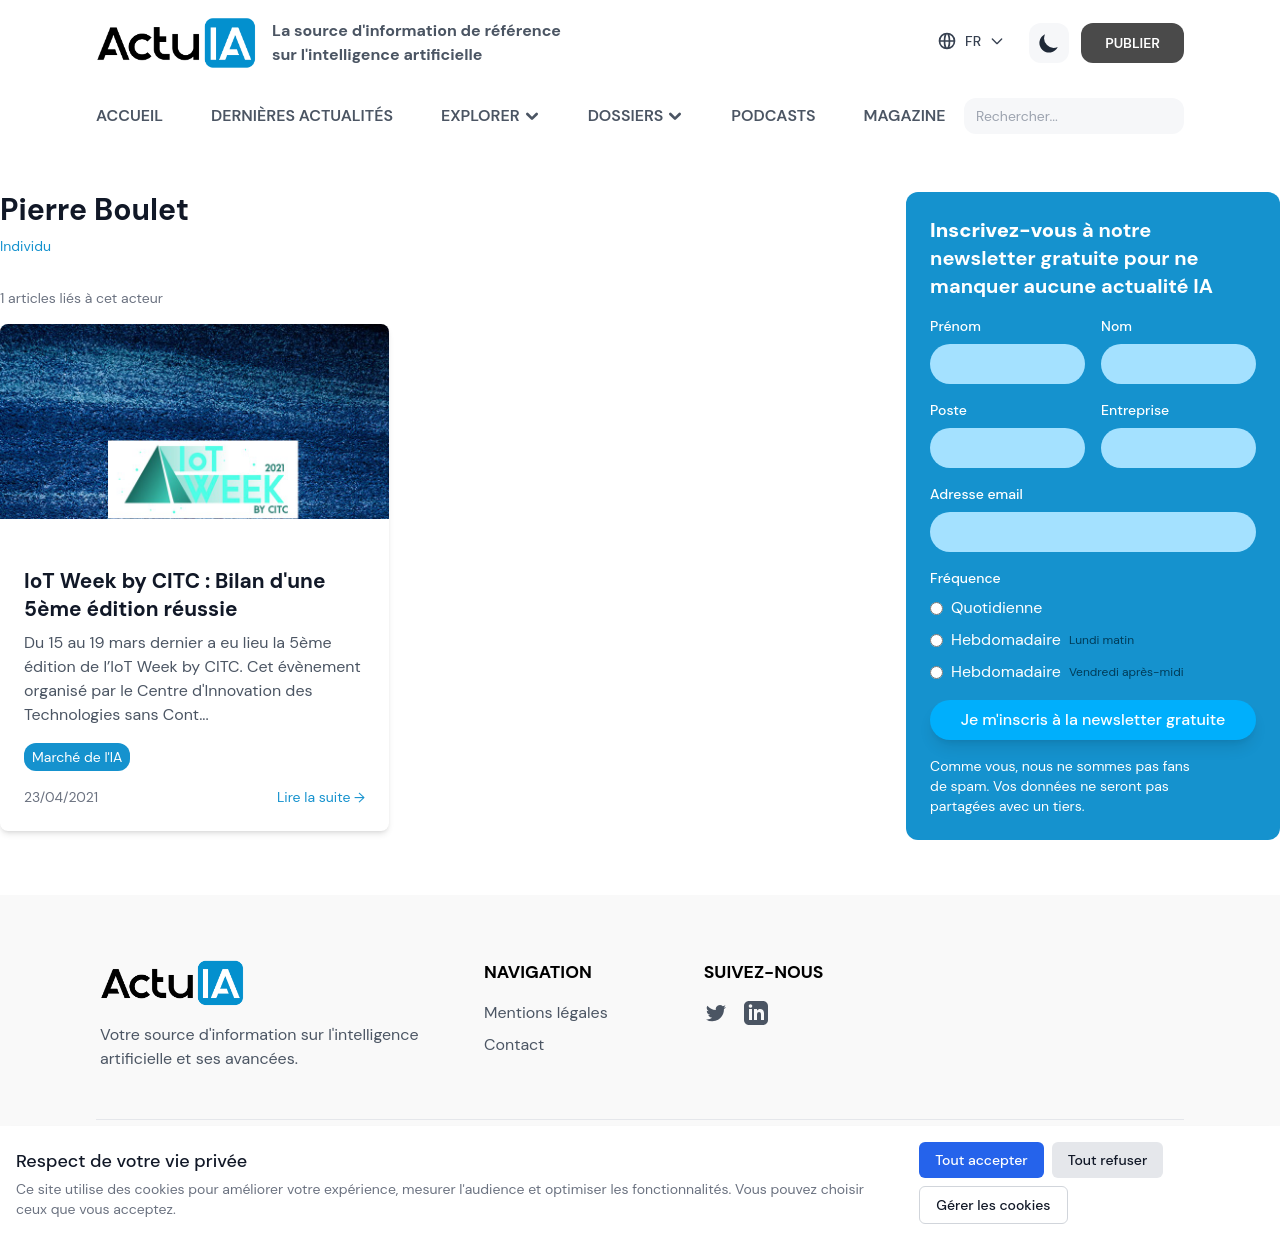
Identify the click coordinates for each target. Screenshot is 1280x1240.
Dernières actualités (302, 115)
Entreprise (1135, 410)
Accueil (129, 115)
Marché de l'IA (77, 757)
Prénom (955, 326)
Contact (514, 1044)
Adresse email (976, 494)
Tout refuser (1108, 1160)
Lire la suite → (321, 797)
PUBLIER (1132, 43)
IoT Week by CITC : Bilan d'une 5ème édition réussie (174, 594)
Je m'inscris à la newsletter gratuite (1093, 719)
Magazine (905, 115)
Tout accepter (981, 1160)
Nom (1116, 326)
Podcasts (773, 115)
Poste (948, 410)
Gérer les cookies (993, 1205)
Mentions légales (546, 1012)
